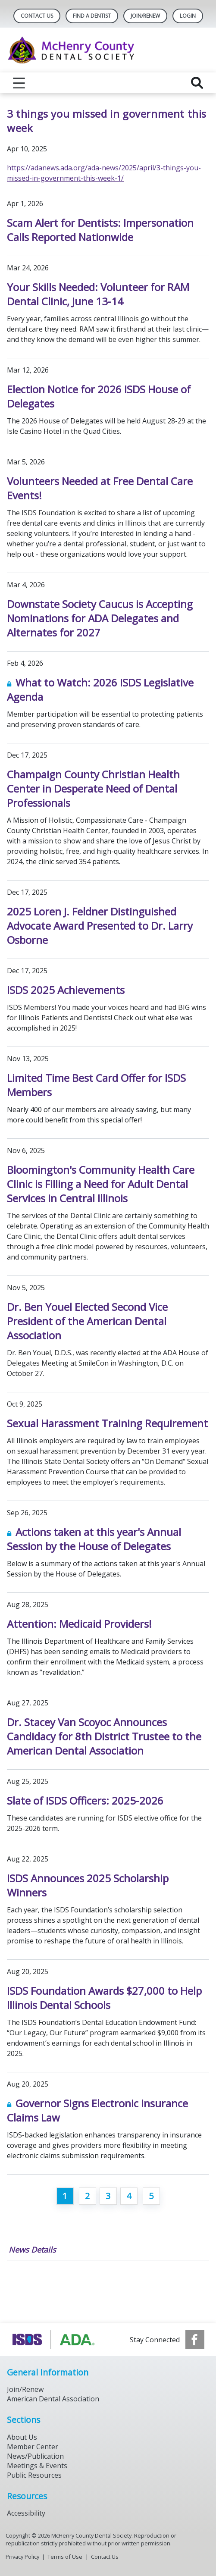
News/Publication (35, 2456)
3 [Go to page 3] (108, 2196)
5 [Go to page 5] (151, 2196)
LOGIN (188, 15)
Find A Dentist (92, 15)
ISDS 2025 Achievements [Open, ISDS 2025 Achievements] (66, 990)
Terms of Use (64, 2556)
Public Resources (34, 2475)
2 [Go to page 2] (87, 2196)
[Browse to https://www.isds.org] (55, 2339)
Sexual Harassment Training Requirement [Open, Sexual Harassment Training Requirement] (107, 1423)
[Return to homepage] (108, 50)
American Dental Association (53, 2399)
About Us (22, 2437)
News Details (32, 2249)
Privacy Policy (22, 2556)
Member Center (32, 2446)
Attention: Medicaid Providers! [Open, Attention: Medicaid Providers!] (79, 1624)
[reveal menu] (19, 82)
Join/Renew (145, 15)
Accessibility (26, 2513)
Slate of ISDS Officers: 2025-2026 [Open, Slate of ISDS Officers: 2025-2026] (85, 1800)
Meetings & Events (37, 2465)
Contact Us (37, 15)
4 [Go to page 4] (128, 2196)
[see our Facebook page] (194, 2339)
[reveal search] (197, 82)
